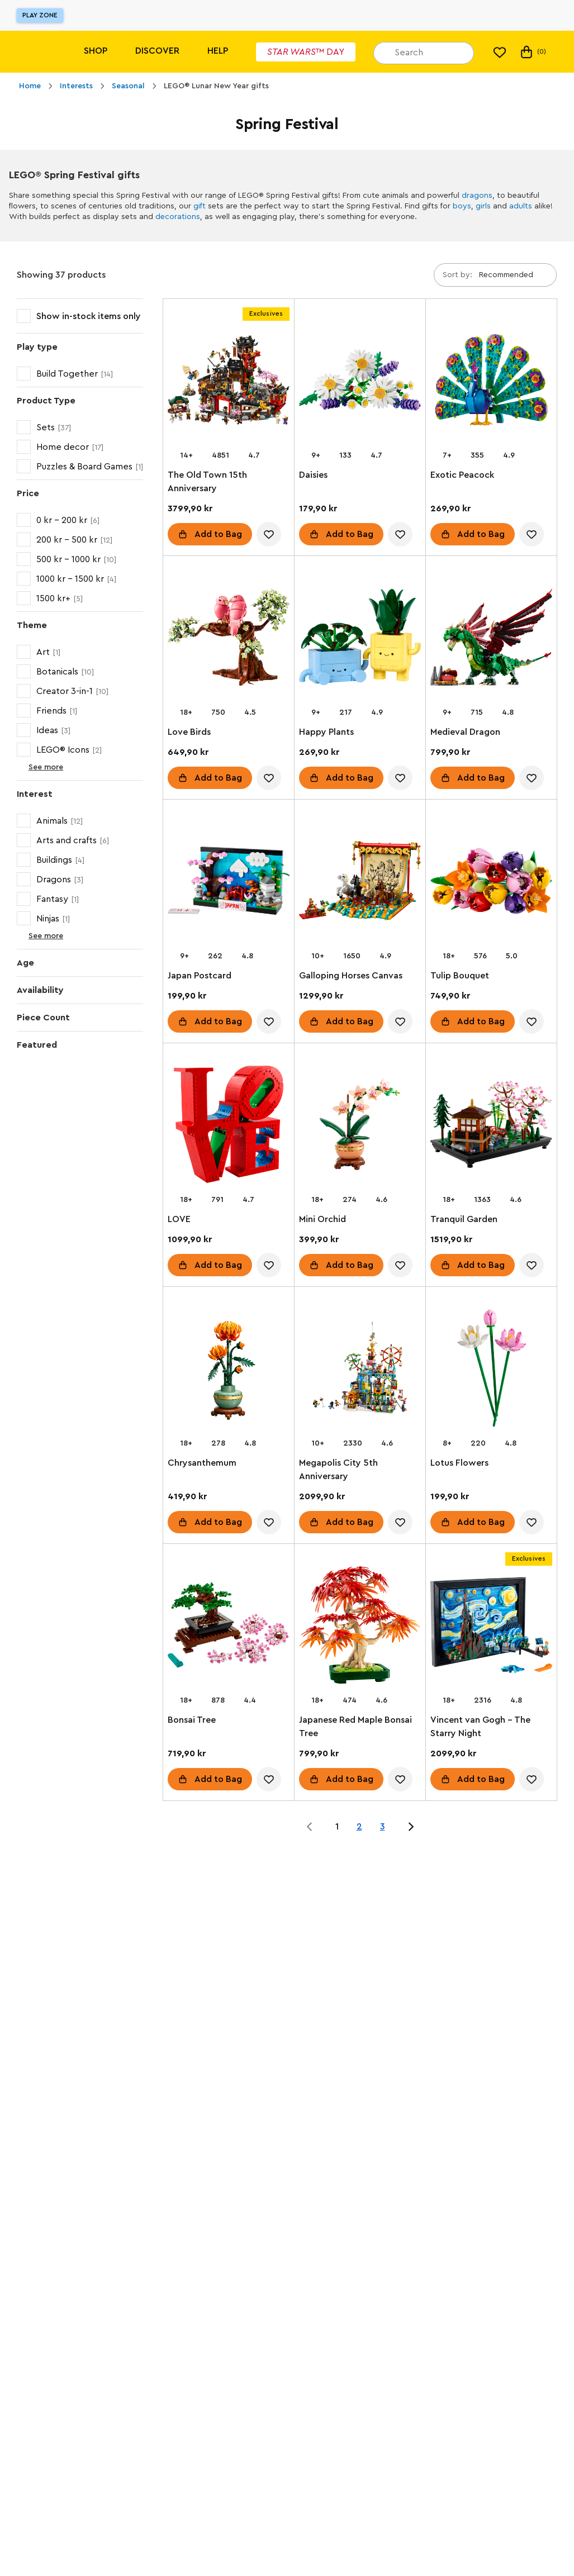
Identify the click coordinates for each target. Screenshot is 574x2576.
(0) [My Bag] (532, 52)
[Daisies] (360, 382)
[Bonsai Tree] (229, 1627)
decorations (177, 217)
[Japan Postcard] (229, 883)
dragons (477, 195)
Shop (95, 50)
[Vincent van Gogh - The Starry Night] (491, 1627)
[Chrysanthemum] (229, 1370)
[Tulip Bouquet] (491, 883)
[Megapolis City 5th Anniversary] (360, 1370)
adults (520, 206)
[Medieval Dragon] (491, 639)
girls (483, 206)
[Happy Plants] (360, 639)
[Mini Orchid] (360, 1126)
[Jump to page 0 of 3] (309, 1826)
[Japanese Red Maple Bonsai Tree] (360, 1627)
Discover (157, 50)
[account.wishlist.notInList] (269, 534)
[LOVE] (229, 1126)
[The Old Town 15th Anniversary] (229, 382)
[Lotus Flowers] (491, 1370)
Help (217, 50)
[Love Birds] (229, 639)
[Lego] (32, 51)
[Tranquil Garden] (491, 1126)
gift (199, 206)
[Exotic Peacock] (491, 382)
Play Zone (40, 15)
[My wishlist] (499, 52)
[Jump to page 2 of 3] (411, 1826)
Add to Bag (218, 534)
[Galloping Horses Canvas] (360, 883)
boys (462, 206)
